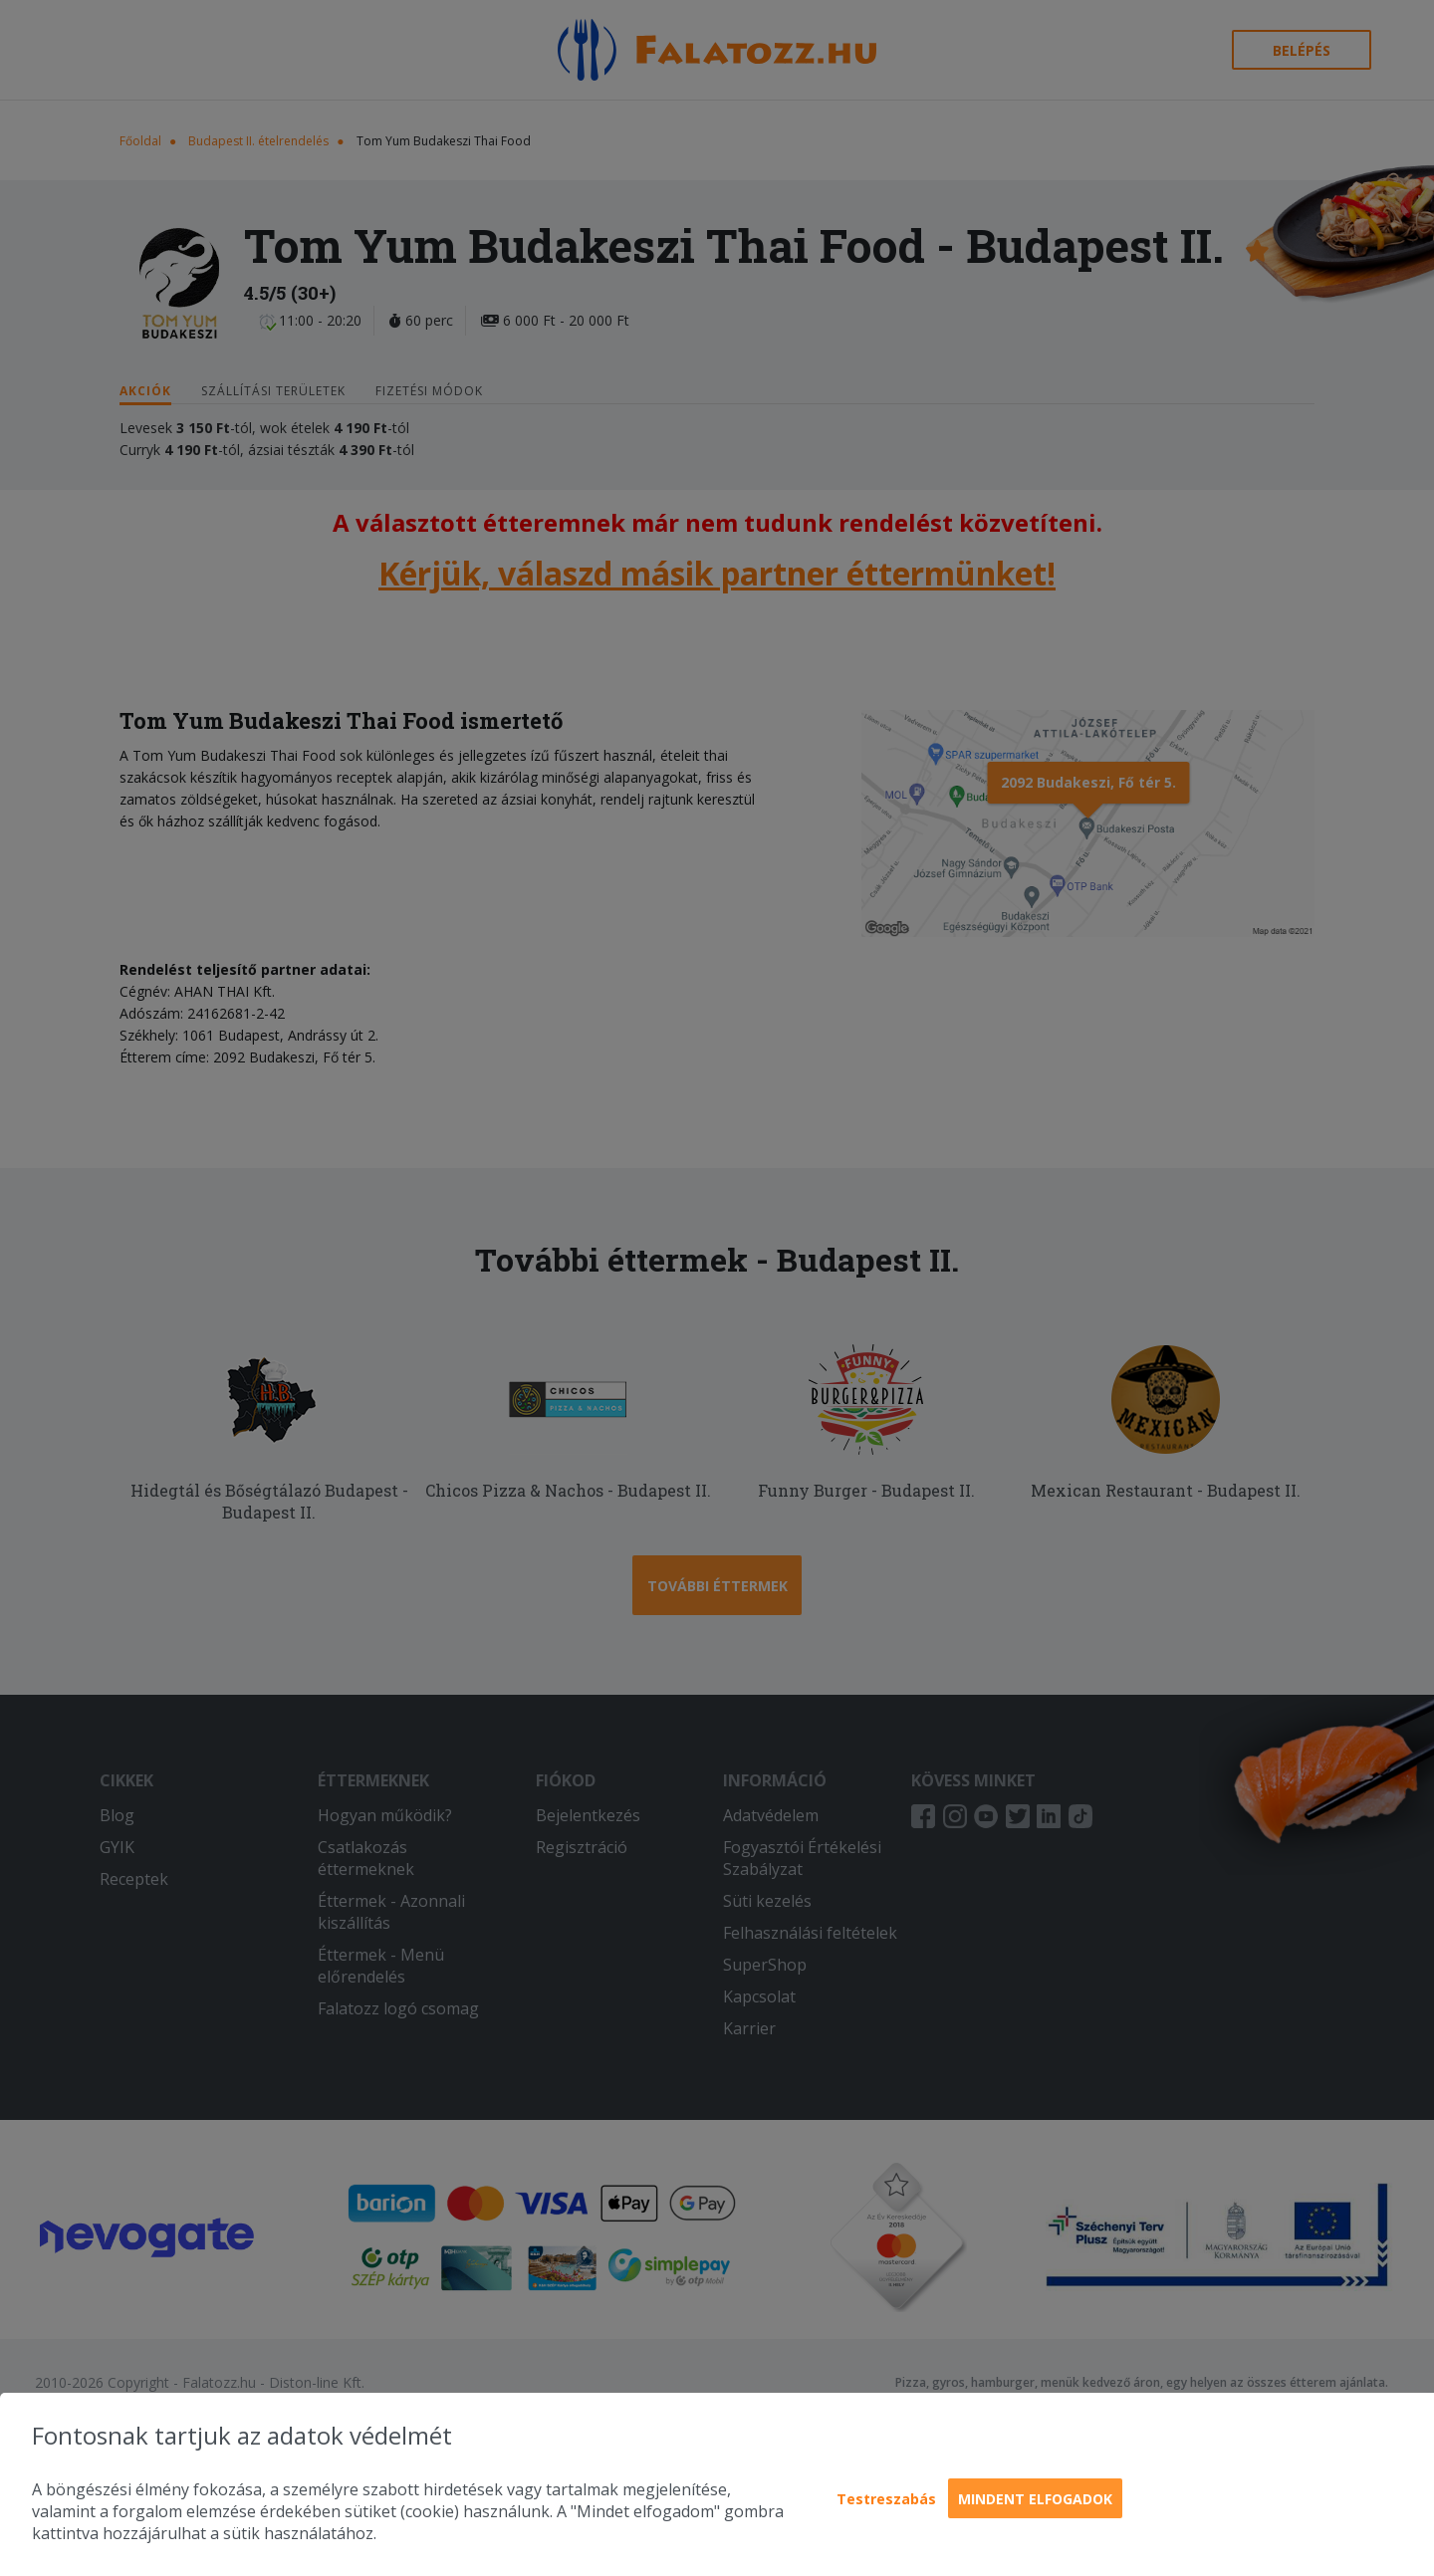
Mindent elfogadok (1035, 2498)
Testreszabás (886, 2498)
